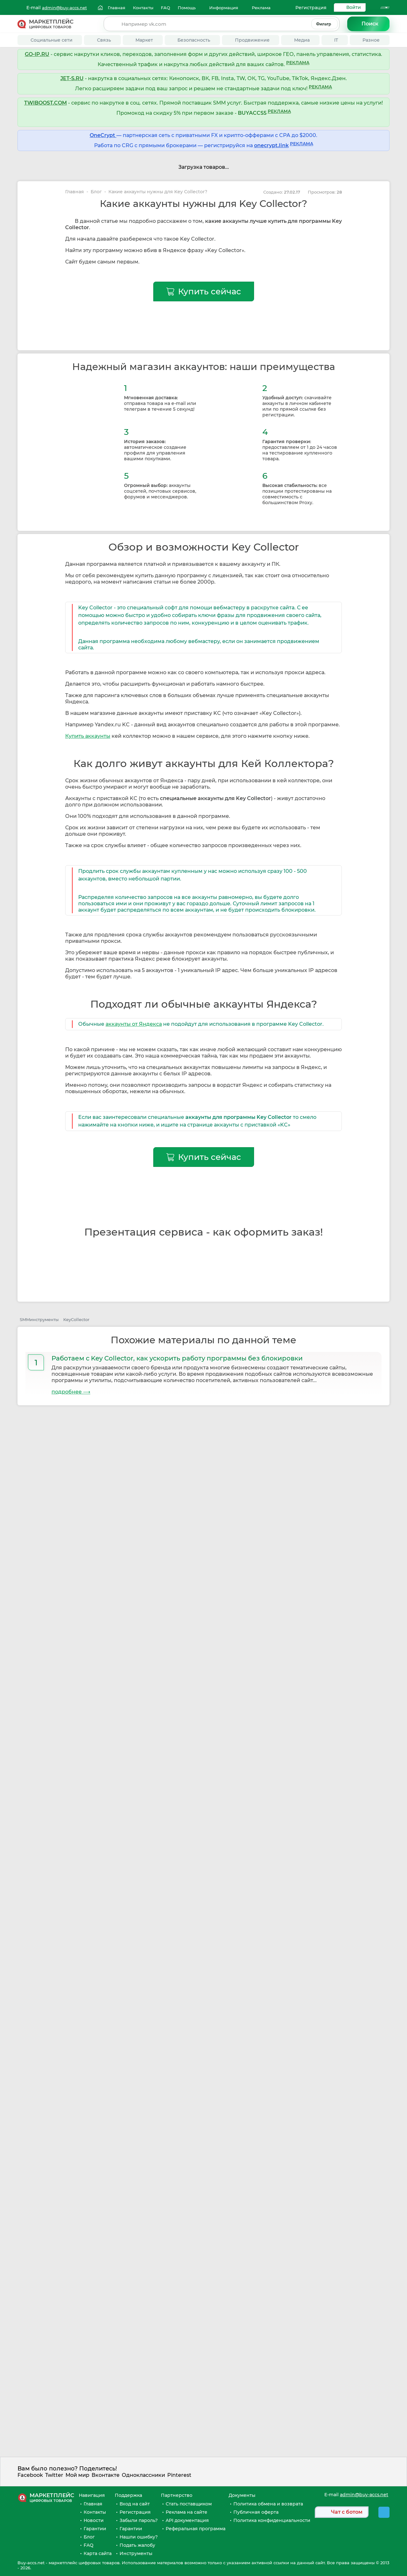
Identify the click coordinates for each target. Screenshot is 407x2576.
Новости (94, 2520)
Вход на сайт (135, 2504)
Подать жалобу (137, 2545)
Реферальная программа (195, 2528)
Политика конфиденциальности (271, 2520)
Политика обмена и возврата (268, 2504)
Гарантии (95, 2528)
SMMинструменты (39, 1319)
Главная (74, 192)
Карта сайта (98, 2553)
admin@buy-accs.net (64, 7)
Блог (96, 192)
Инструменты (136, 2553)
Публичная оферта (256, 2512)
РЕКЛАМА (297, 62)
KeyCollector (76, 1319)
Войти (353, 7)
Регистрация (311, 7)
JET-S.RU (72, 78)
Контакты (95, 2512)
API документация (187, 2520)
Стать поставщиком (189, 2504)
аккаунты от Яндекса (134, 1024)
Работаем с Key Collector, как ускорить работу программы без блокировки (177, 1358)
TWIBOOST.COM (45, 103)
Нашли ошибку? (139, 2537)
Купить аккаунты (87, 736)
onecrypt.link (271, 145)
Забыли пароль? (139, 2520)
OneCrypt (103, 135)
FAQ (88, 2545)
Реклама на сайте (186, 2512)
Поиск (370, 24)
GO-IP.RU (37, 54)
